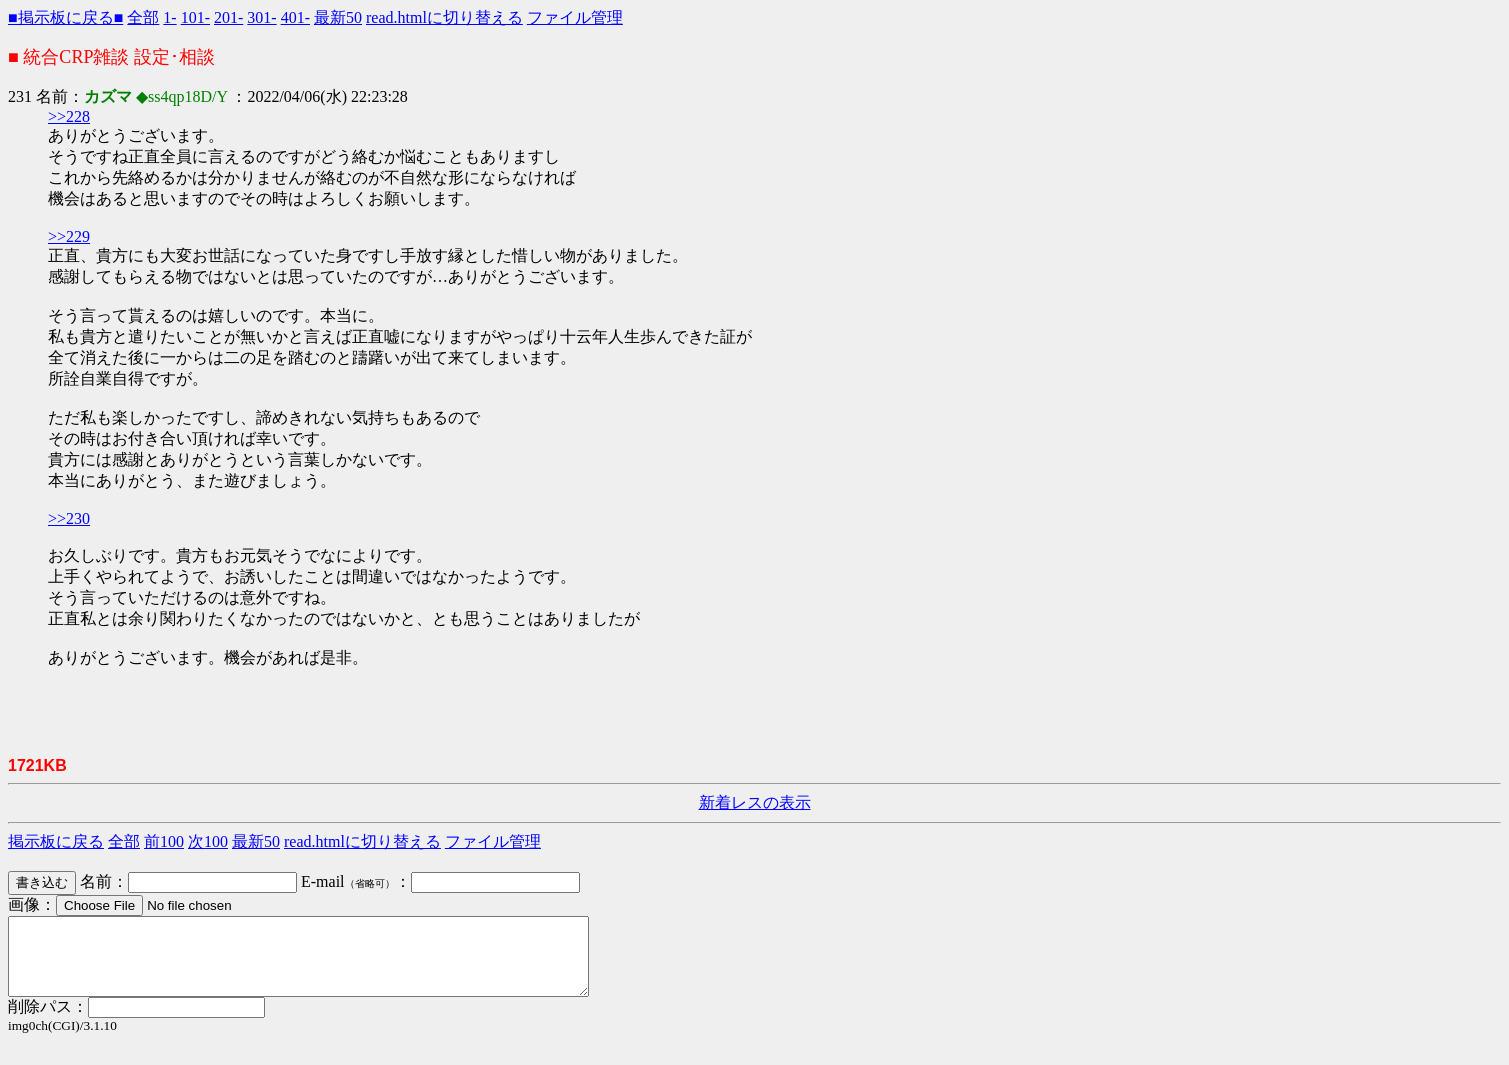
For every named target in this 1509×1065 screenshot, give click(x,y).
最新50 (338, 17)
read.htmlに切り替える (444, 17)
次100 (208, 841)
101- (195, 17)
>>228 (69, 116)
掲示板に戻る (56, 841)
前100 (164, 841)
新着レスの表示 (755, 802)
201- (228, 17)
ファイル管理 (575, 17)
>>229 (69, 236)
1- (169, 17)
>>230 (69, 518)
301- (261, 17)
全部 (143, 17)
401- (295, 17)
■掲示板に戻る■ (65, 17)
